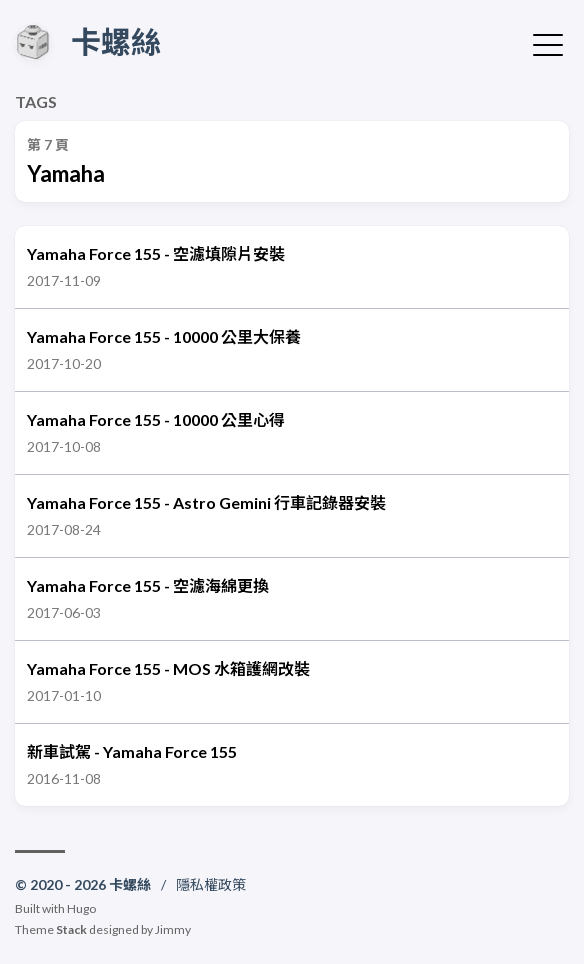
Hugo (81, 908)
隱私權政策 (211, 884)
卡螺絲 (116, 41)
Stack (71, 929)
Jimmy (173, 929)
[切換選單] (548, 43)
